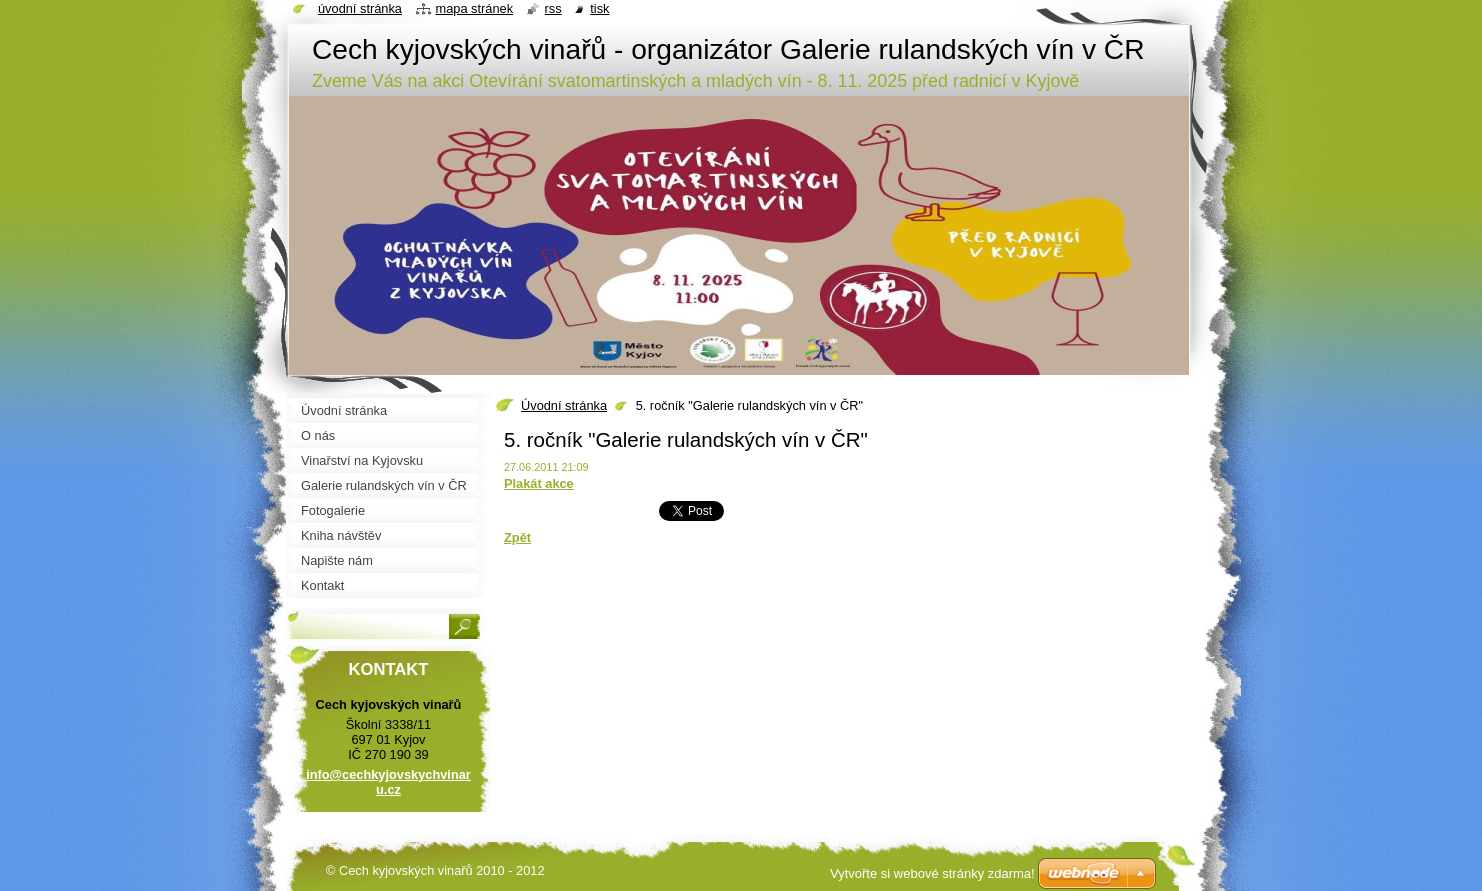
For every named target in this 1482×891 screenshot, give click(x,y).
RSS (553, 8)
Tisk (599, 8)
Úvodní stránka (564, 405)
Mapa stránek (475, 8)
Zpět (517, 537)
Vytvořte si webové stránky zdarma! (932, 873)
